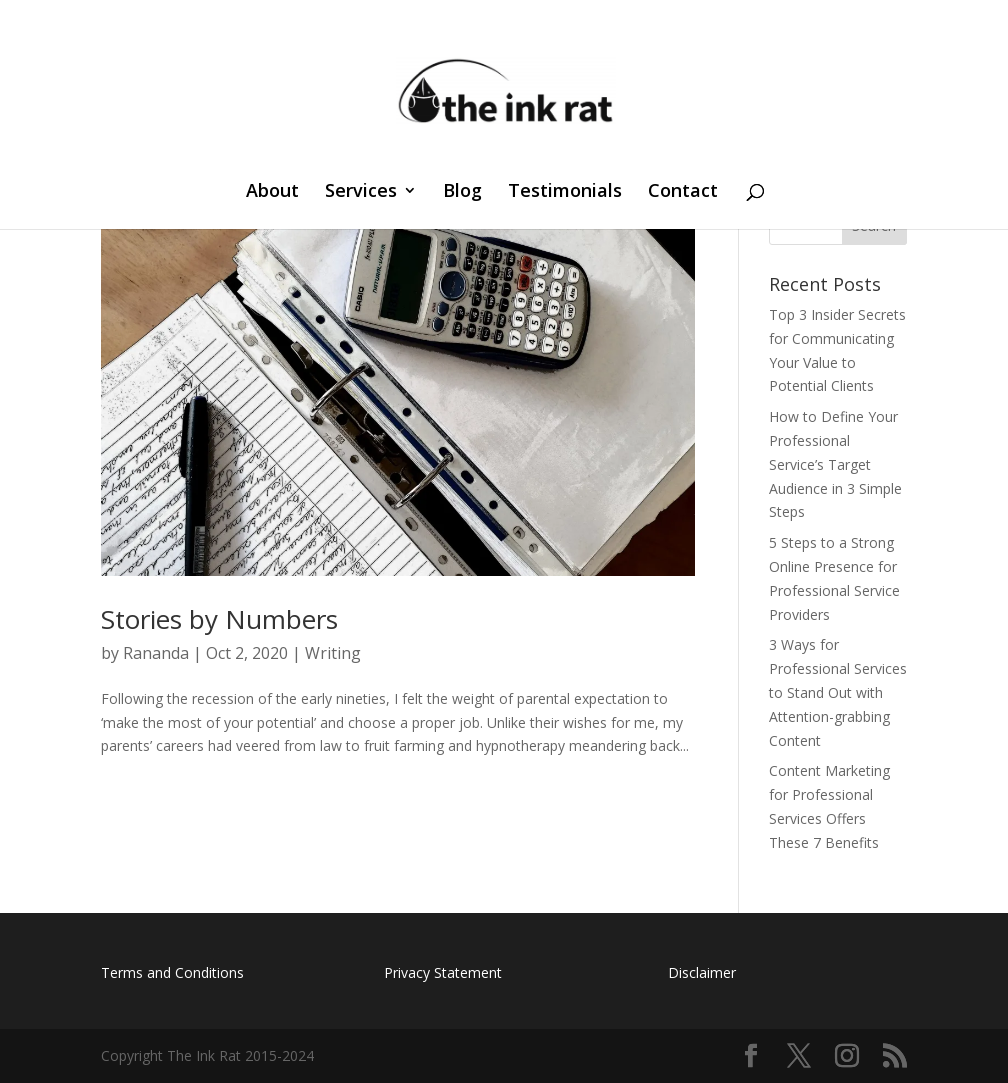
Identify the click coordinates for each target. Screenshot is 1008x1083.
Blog (462, 192)
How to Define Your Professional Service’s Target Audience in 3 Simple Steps (835, 464)
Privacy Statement (443, 972)
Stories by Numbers (219, 619)
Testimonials (565, 192)
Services (361, 192)
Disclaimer (702, 972)
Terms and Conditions (172, 972)
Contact (683, 192)
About (272, 192)
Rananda (156, 653)
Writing (333, 653)
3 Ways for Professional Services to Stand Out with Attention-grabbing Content (838, 692)
